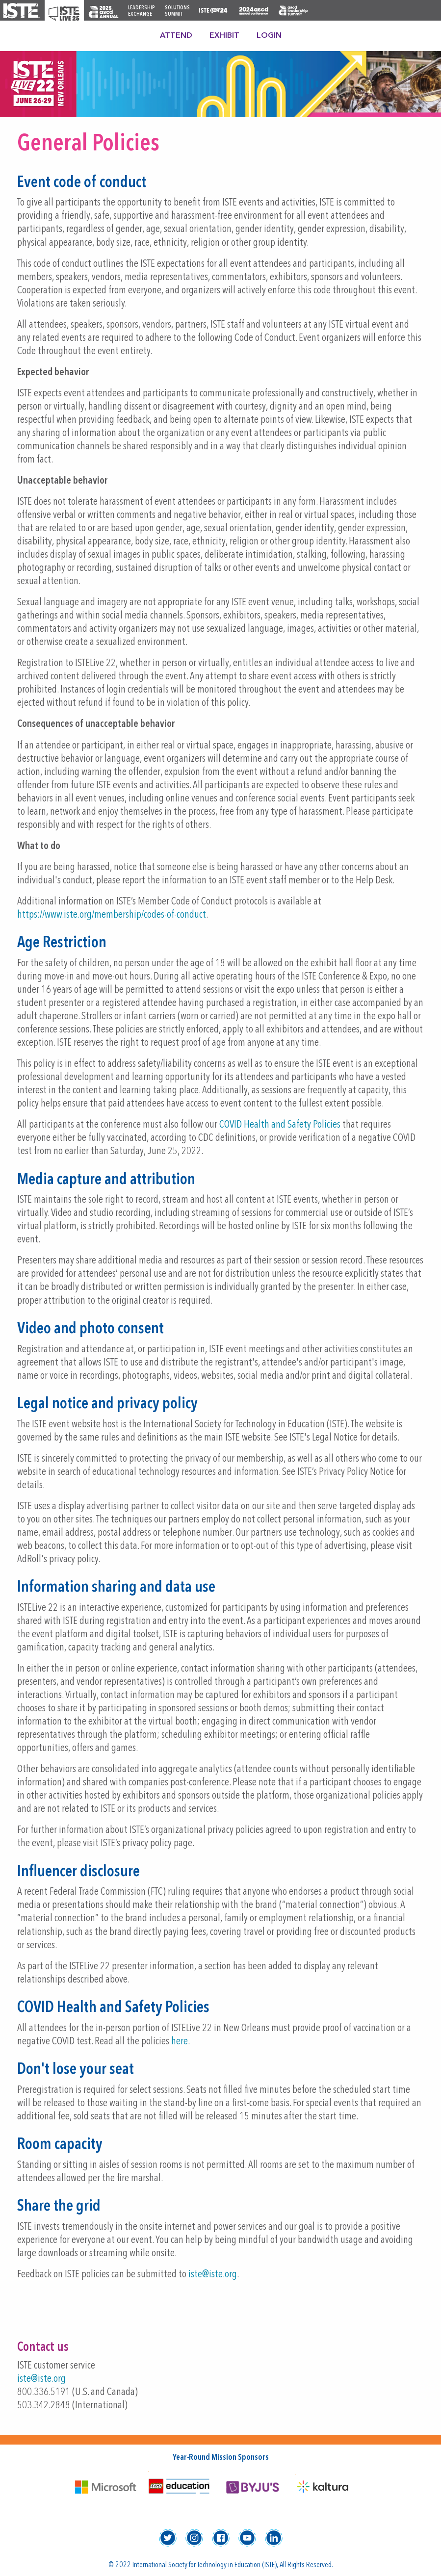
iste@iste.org (212, 2274)
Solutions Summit (177, 11)
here (179, 2041)
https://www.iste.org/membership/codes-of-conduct (111, 915)
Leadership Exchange (141, 11)
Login (269, 36)
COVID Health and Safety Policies (279, 1125)
